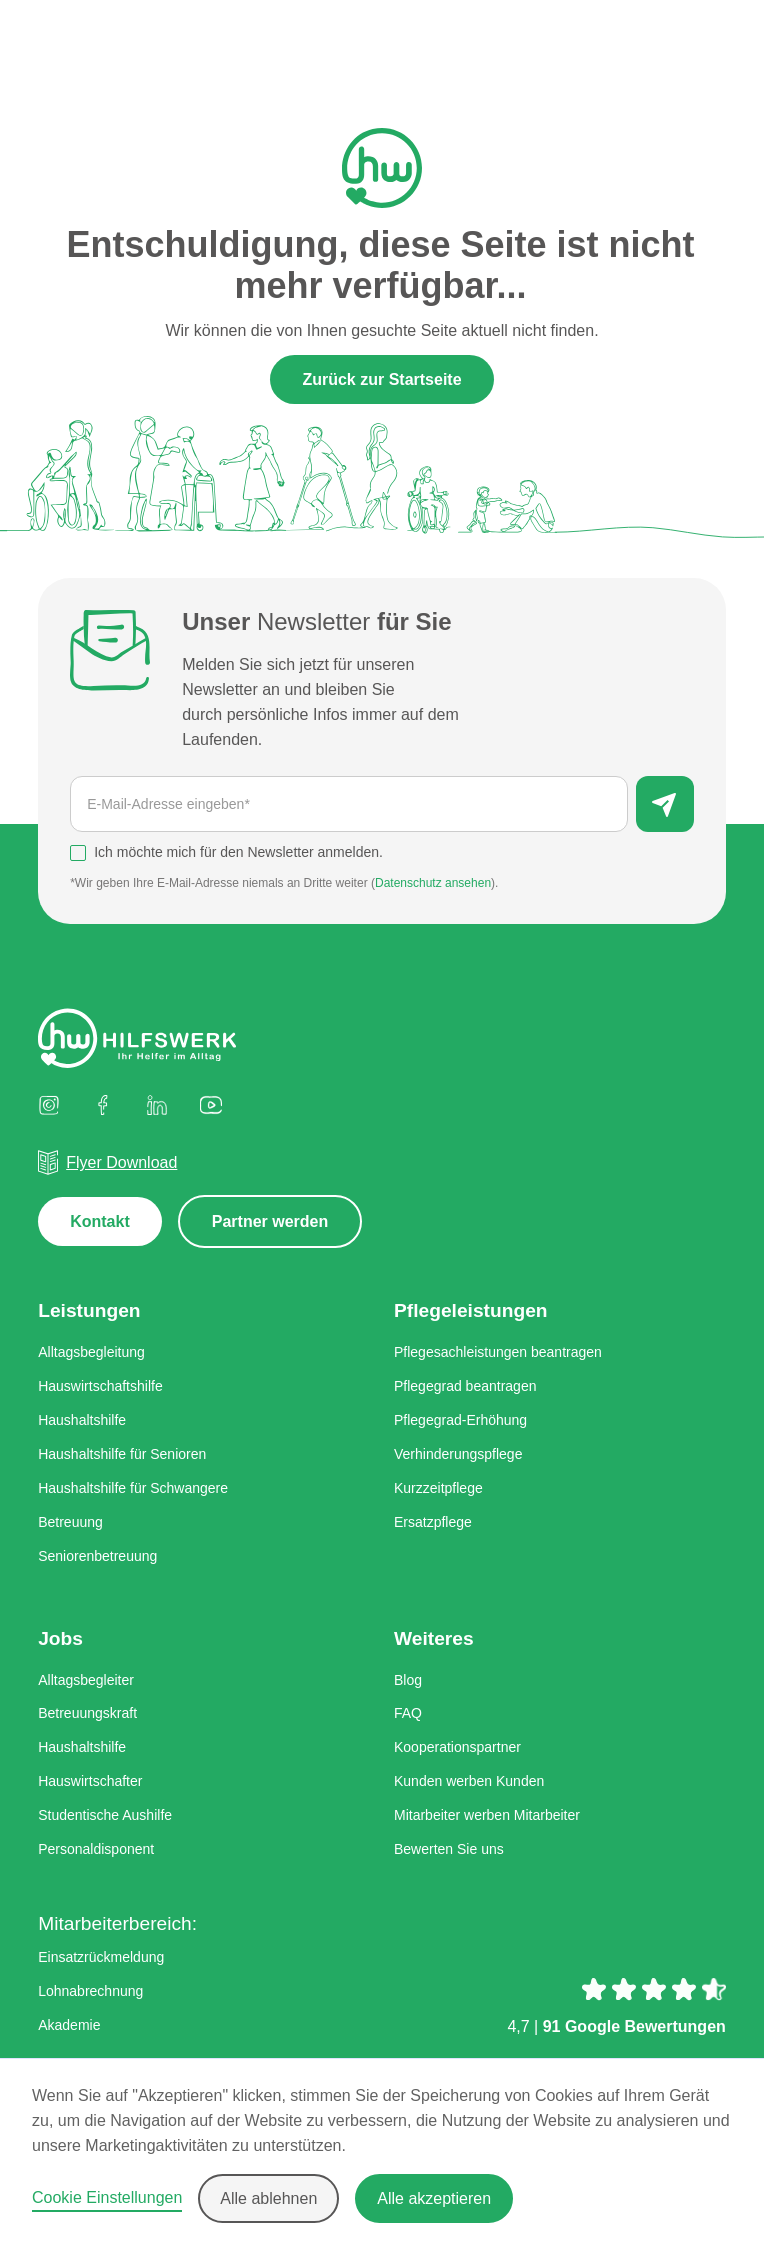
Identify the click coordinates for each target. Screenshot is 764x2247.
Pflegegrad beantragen (465, 1387)
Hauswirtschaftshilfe (100, 1387)
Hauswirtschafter (90, 1781)
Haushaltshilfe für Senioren (122, 1454)
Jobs (60, 1638)
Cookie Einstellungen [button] (107, 2197)
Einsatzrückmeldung (101, 1957)
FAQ (408, 1714)
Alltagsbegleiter (86, 1680)
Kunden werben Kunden (469, 1781)
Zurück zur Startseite (381, 379)
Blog (408, 1680)
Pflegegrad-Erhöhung (460, 1420)
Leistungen (89, 1311)
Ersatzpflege (433, 1522)
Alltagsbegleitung (91, 1353)
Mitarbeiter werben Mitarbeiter (487, 1815)
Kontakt (100, 1222)
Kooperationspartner (457, 1748)
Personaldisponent (96, 1849)
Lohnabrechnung (90, 1991)
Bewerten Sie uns (449, 1849)
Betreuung (70, 1522)
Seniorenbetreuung (97, 1556)
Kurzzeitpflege (438, 1488)
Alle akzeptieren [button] (434, 2198)
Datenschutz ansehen (433, 883)
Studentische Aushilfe (105, 1815)
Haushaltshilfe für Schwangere (133, 1488)
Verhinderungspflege (458, 1454)
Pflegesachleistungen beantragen (498, 1353)
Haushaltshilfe (82, 1420)
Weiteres (434, 1638)
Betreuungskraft (87, 1714)
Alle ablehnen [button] (268, 2198)
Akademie (69, 2025)
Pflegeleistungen (471, 1311)
